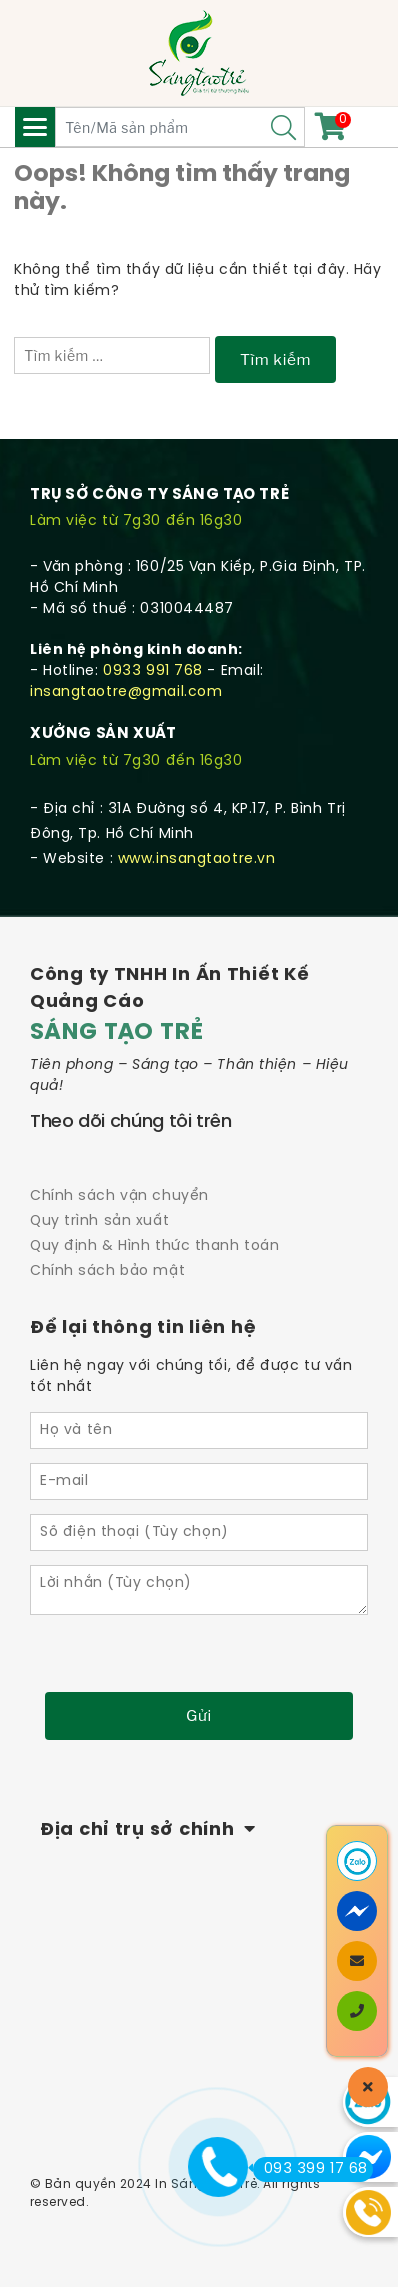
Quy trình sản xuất (99, 1221)
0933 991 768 (153, 671)
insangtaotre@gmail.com (126, 692)
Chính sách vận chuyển (119, 1196)
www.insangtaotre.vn (197, 859)
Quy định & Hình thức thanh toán (154, 1246)
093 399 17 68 (310, 2169)
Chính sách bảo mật (107, 1271)
